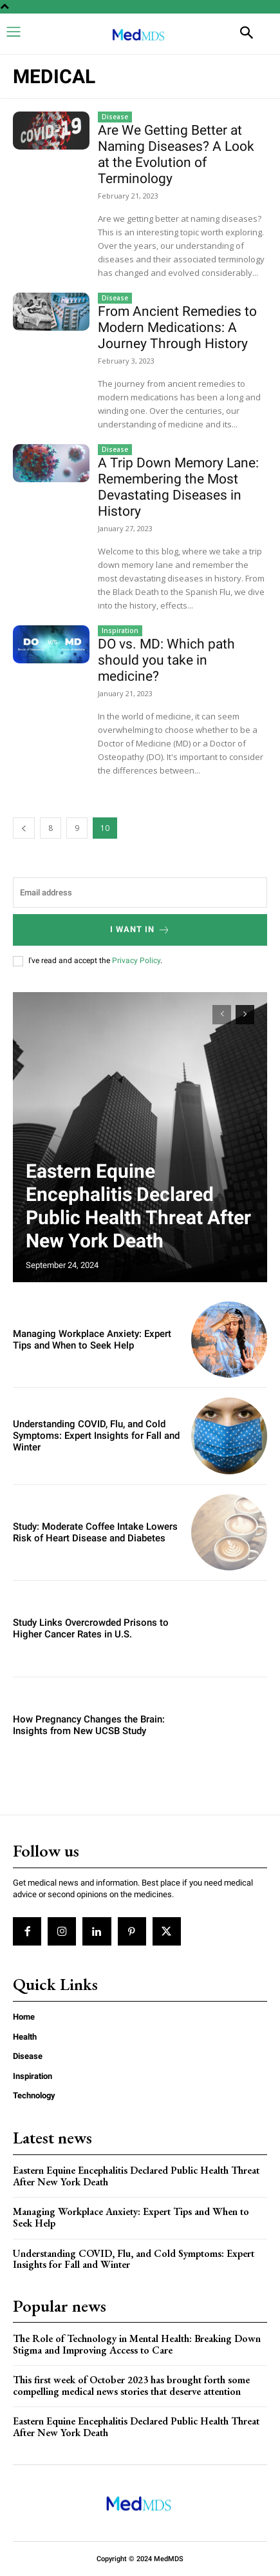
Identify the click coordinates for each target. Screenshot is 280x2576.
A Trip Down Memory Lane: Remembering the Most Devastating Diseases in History (178, 487)
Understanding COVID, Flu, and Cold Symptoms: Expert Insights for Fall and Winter (96, 1435)
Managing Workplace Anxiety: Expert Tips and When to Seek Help (92, 1339)
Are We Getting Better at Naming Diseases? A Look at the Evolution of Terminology (176, 154)
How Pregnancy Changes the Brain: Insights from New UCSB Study (89, 1725)
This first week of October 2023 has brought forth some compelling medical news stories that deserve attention (131, 2385)
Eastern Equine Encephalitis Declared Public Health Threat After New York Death (138, 1206)
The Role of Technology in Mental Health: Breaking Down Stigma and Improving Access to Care (137, 2344)
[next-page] (245, 1014)
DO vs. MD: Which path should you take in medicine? (166, 660)
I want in (140, 930)
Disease (115, 116)
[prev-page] (24, 828)
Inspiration (120, 630)
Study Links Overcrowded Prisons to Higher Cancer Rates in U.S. (91, 1628)
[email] (140, 892)
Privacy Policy (136, 960)
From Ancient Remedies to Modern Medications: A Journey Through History (177, 327)
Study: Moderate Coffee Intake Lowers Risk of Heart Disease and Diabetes (95, 1532)
